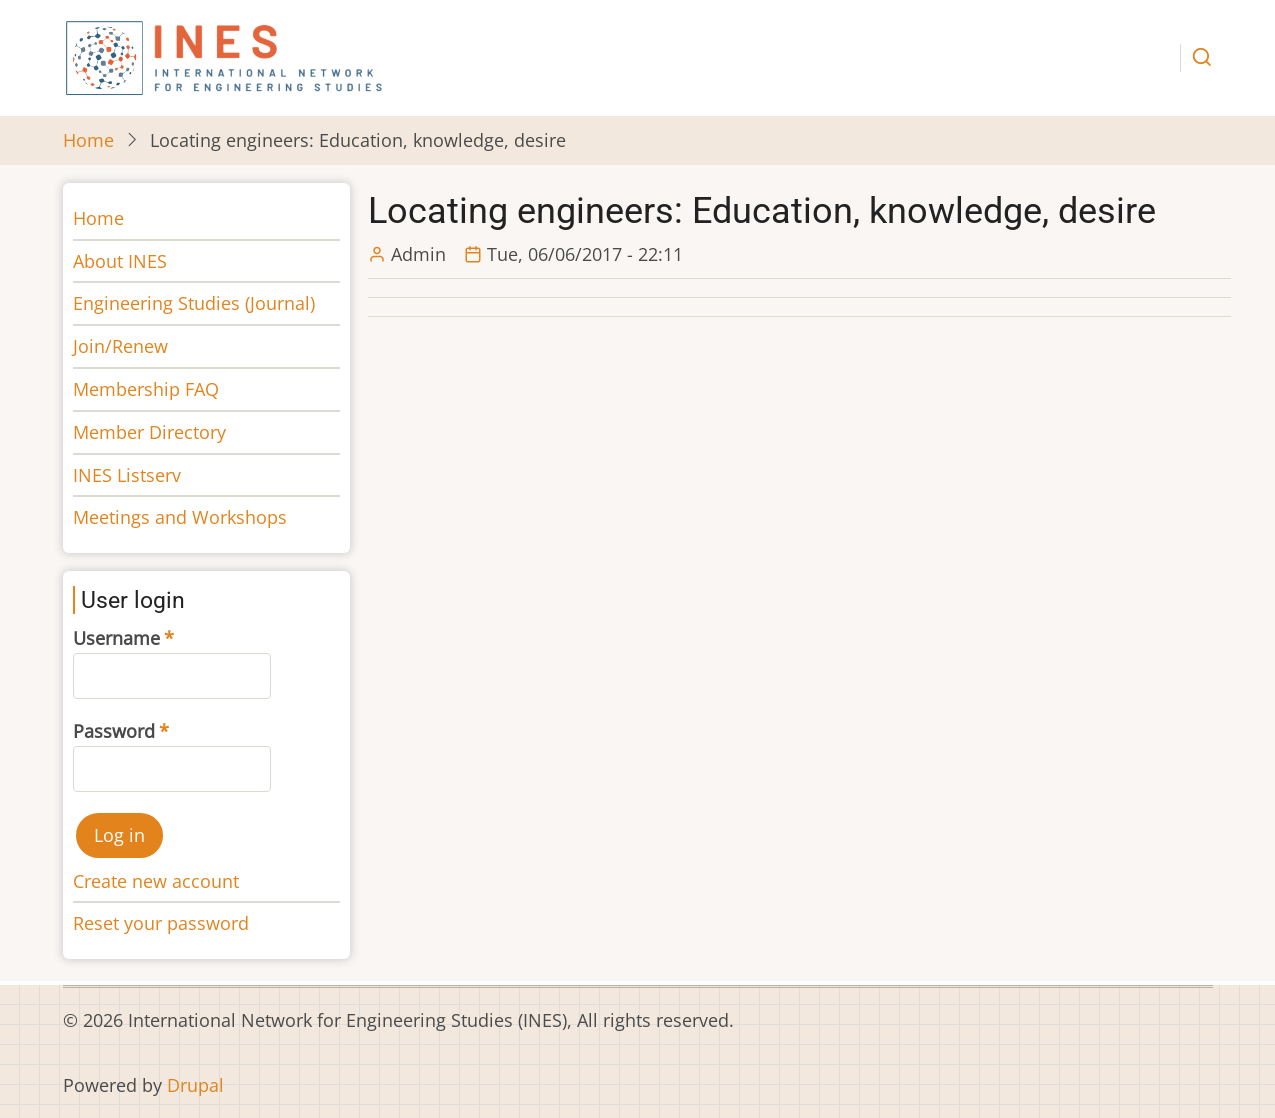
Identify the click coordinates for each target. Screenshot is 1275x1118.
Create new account (156, 881)
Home (88, 140)
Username (116, 638)
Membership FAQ (146, 389)
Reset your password (161, 923)
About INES (120, 261)
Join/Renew (120, 346)
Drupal (195, 1085)
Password (114, 731)
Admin (418, 254)
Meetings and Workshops (180, 517)
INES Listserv (127, 475)
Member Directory (149, 432)
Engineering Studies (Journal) (194, 303)
